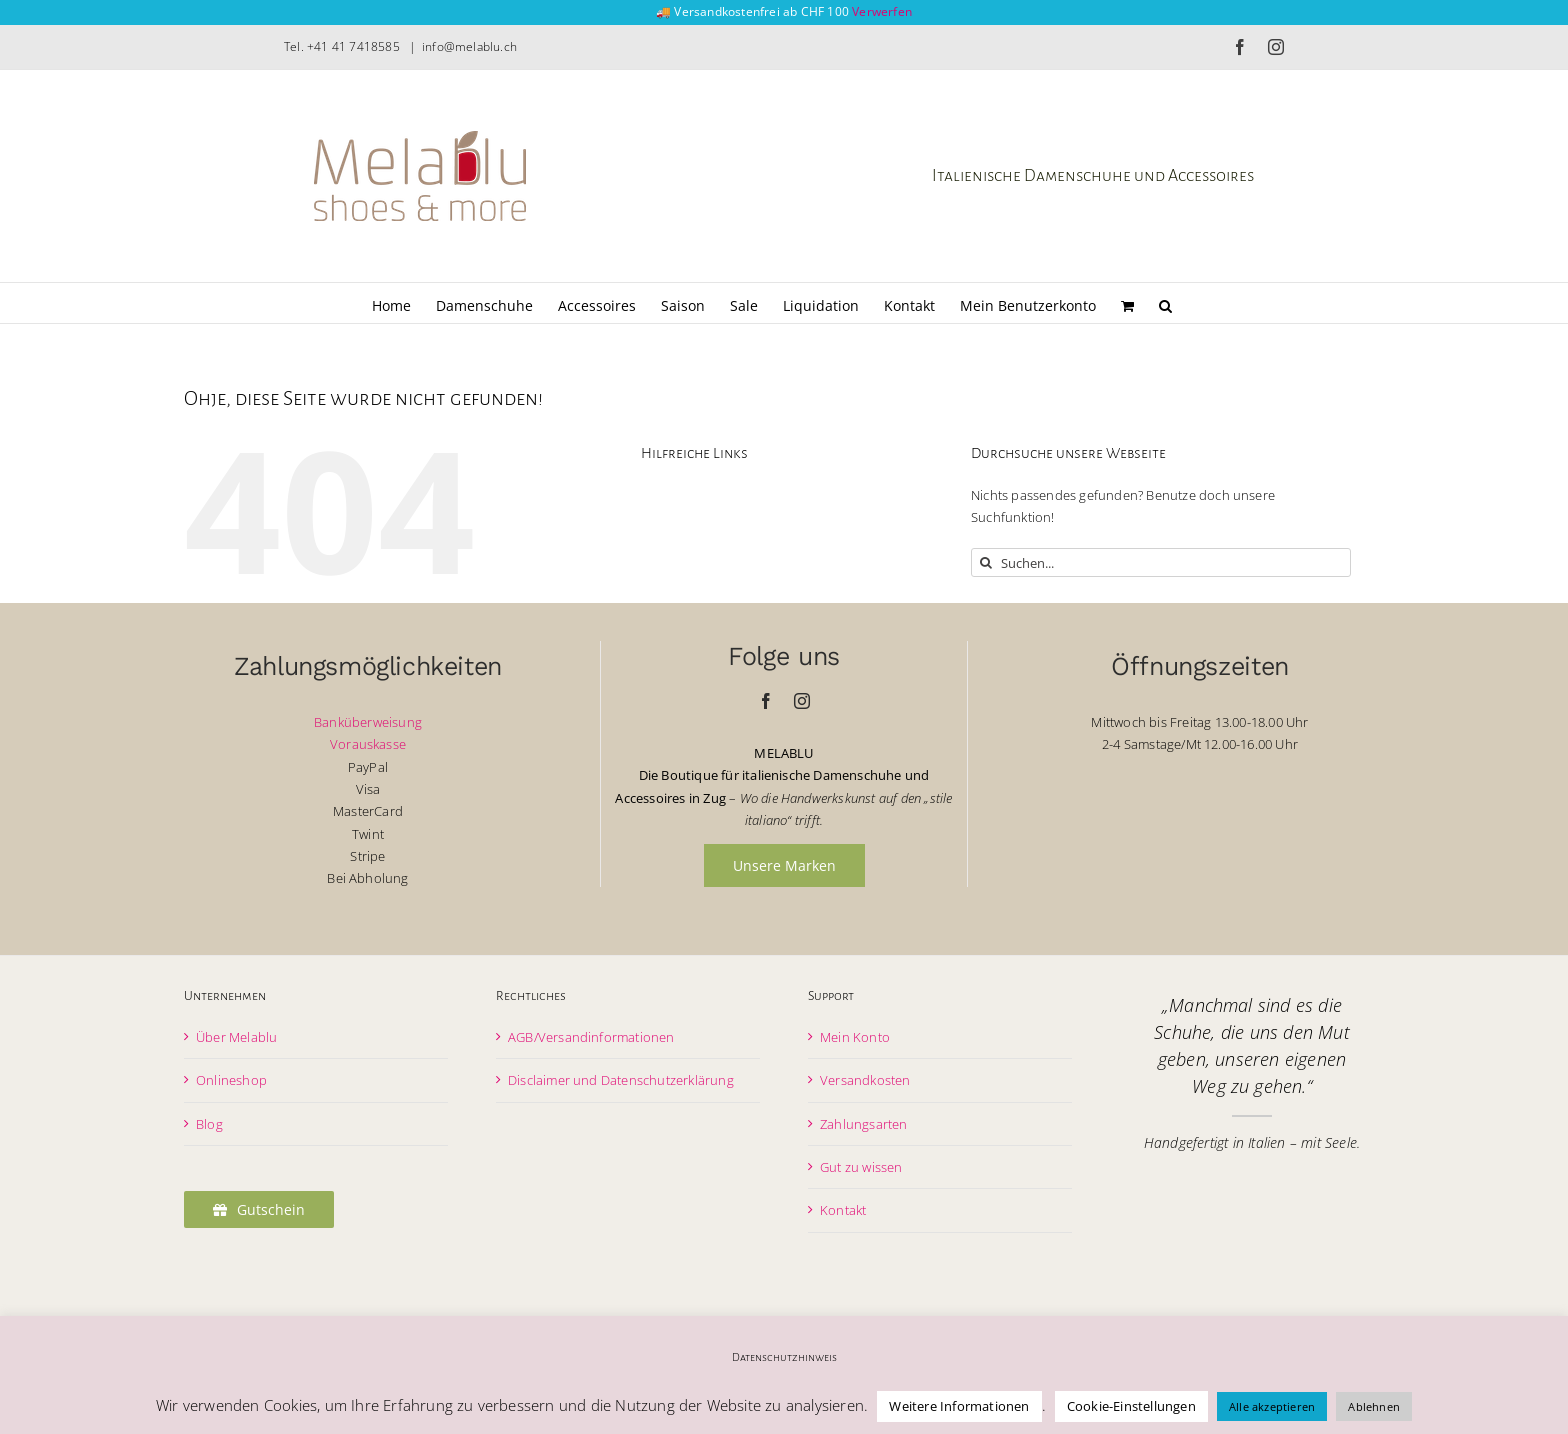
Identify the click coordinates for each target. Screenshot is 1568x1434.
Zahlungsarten (864, 1124)
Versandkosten (865, 1080)
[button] (1165, 303)
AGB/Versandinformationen (591, 1037)
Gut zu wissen (861, 1167)
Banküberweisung (368, 722)
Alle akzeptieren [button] (1272, 1406)
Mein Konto (855, 1037)
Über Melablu (236, 1037)
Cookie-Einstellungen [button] (1131, 1406)
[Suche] (985, 562)
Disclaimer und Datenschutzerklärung (621, 1080)
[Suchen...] (1161, 562)
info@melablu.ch (469, 46)
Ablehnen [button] (1374, 1406)
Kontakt (843, 1210)
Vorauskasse (368, 744)
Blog (209, 1124)
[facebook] (766, 701)
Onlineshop (231, 1080)
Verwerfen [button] (882, 11)
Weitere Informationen (959, 1406)
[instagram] (802, 701)
